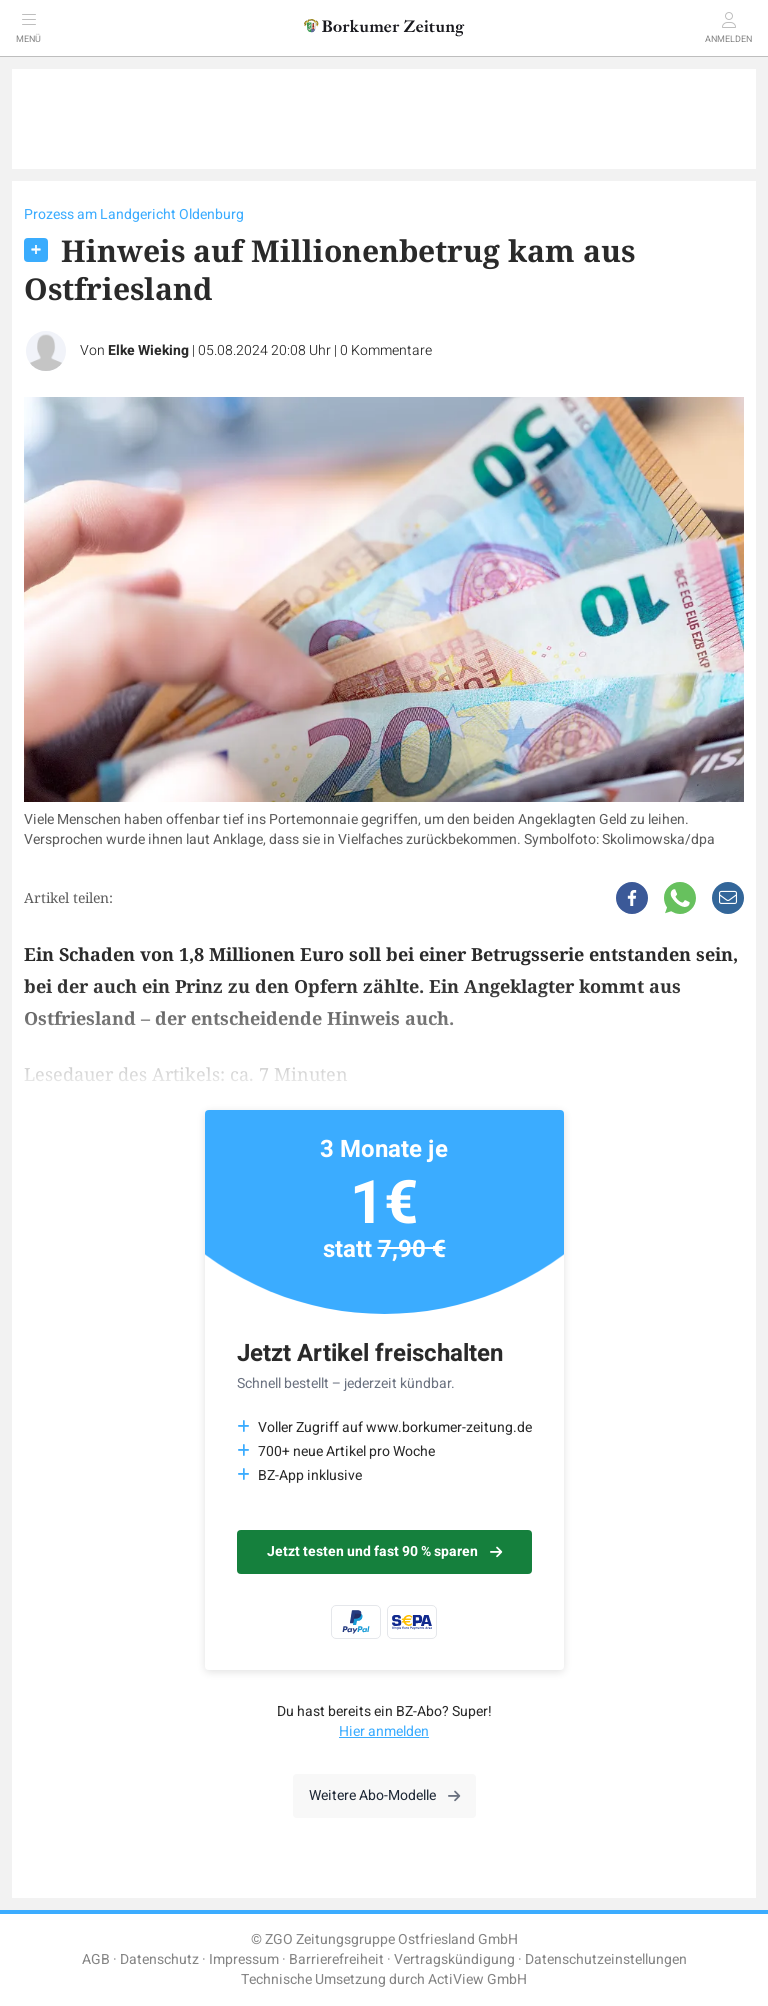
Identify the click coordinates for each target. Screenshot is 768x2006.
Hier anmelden (384, 1731)
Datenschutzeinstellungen (606, 1959)
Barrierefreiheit (336, 1959)
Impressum (244, 1959)
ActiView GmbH (477, 1979)
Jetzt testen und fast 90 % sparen (384, 1551)
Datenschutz (159, 1959)
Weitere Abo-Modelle (384, 1795)
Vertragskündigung (454, 1959)
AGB (96, 1959)
